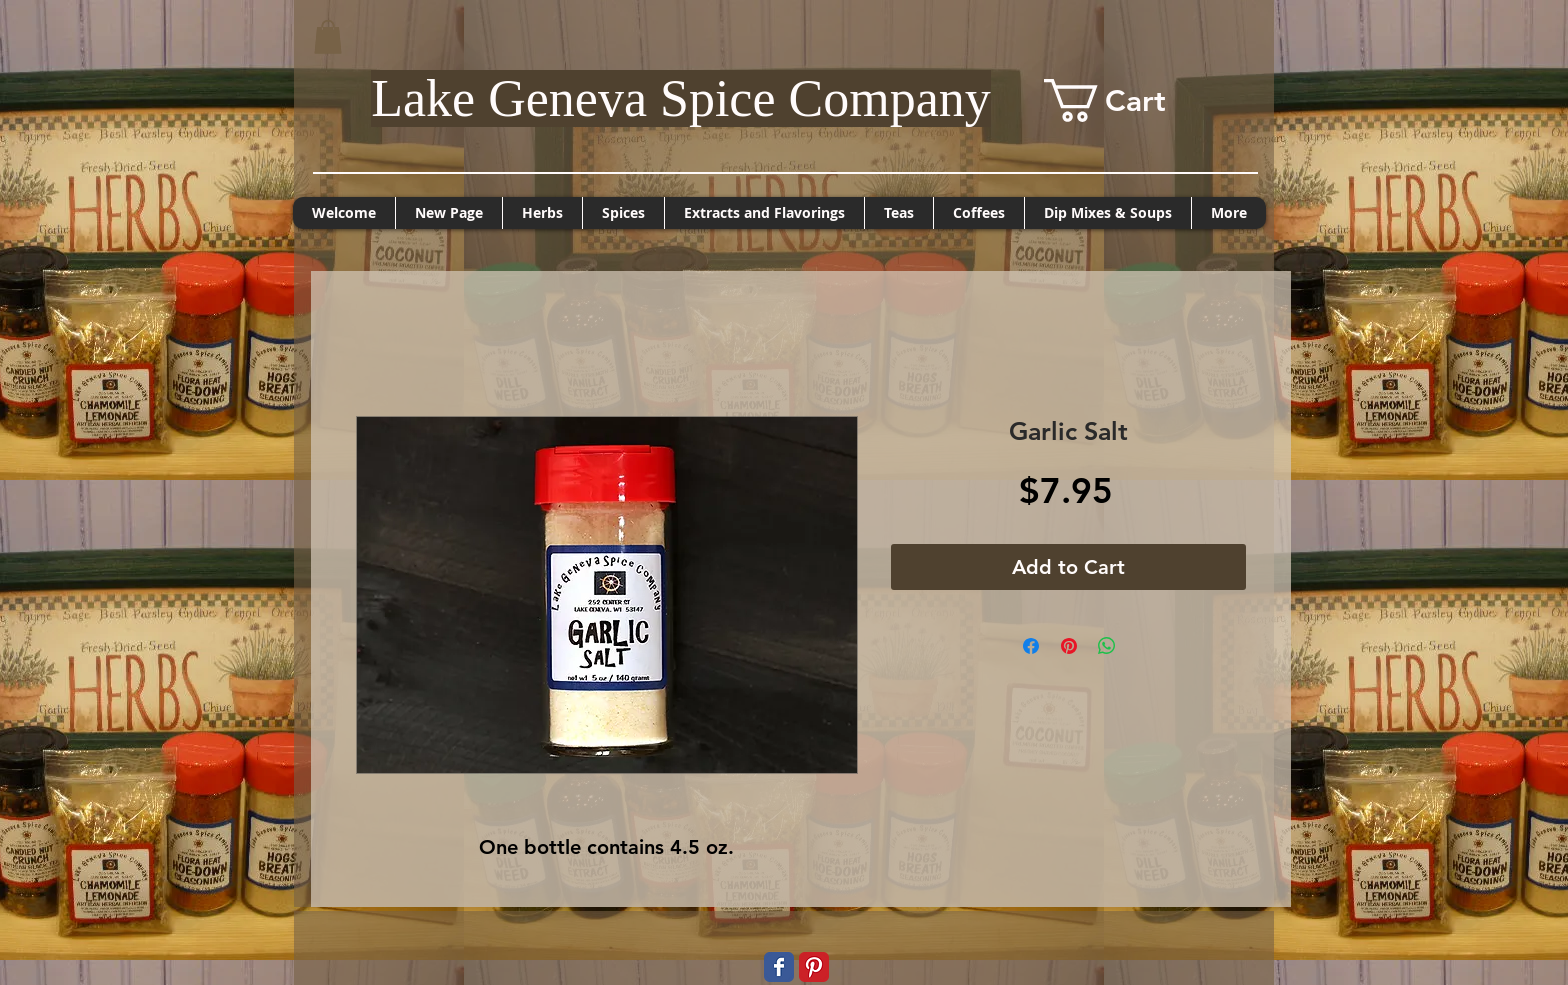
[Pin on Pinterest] (1069, 646)
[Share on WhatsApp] (1107, 646)
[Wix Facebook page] (779, 967)
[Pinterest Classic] (814, 967)
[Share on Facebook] (1031, 646)
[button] (328, 36)
